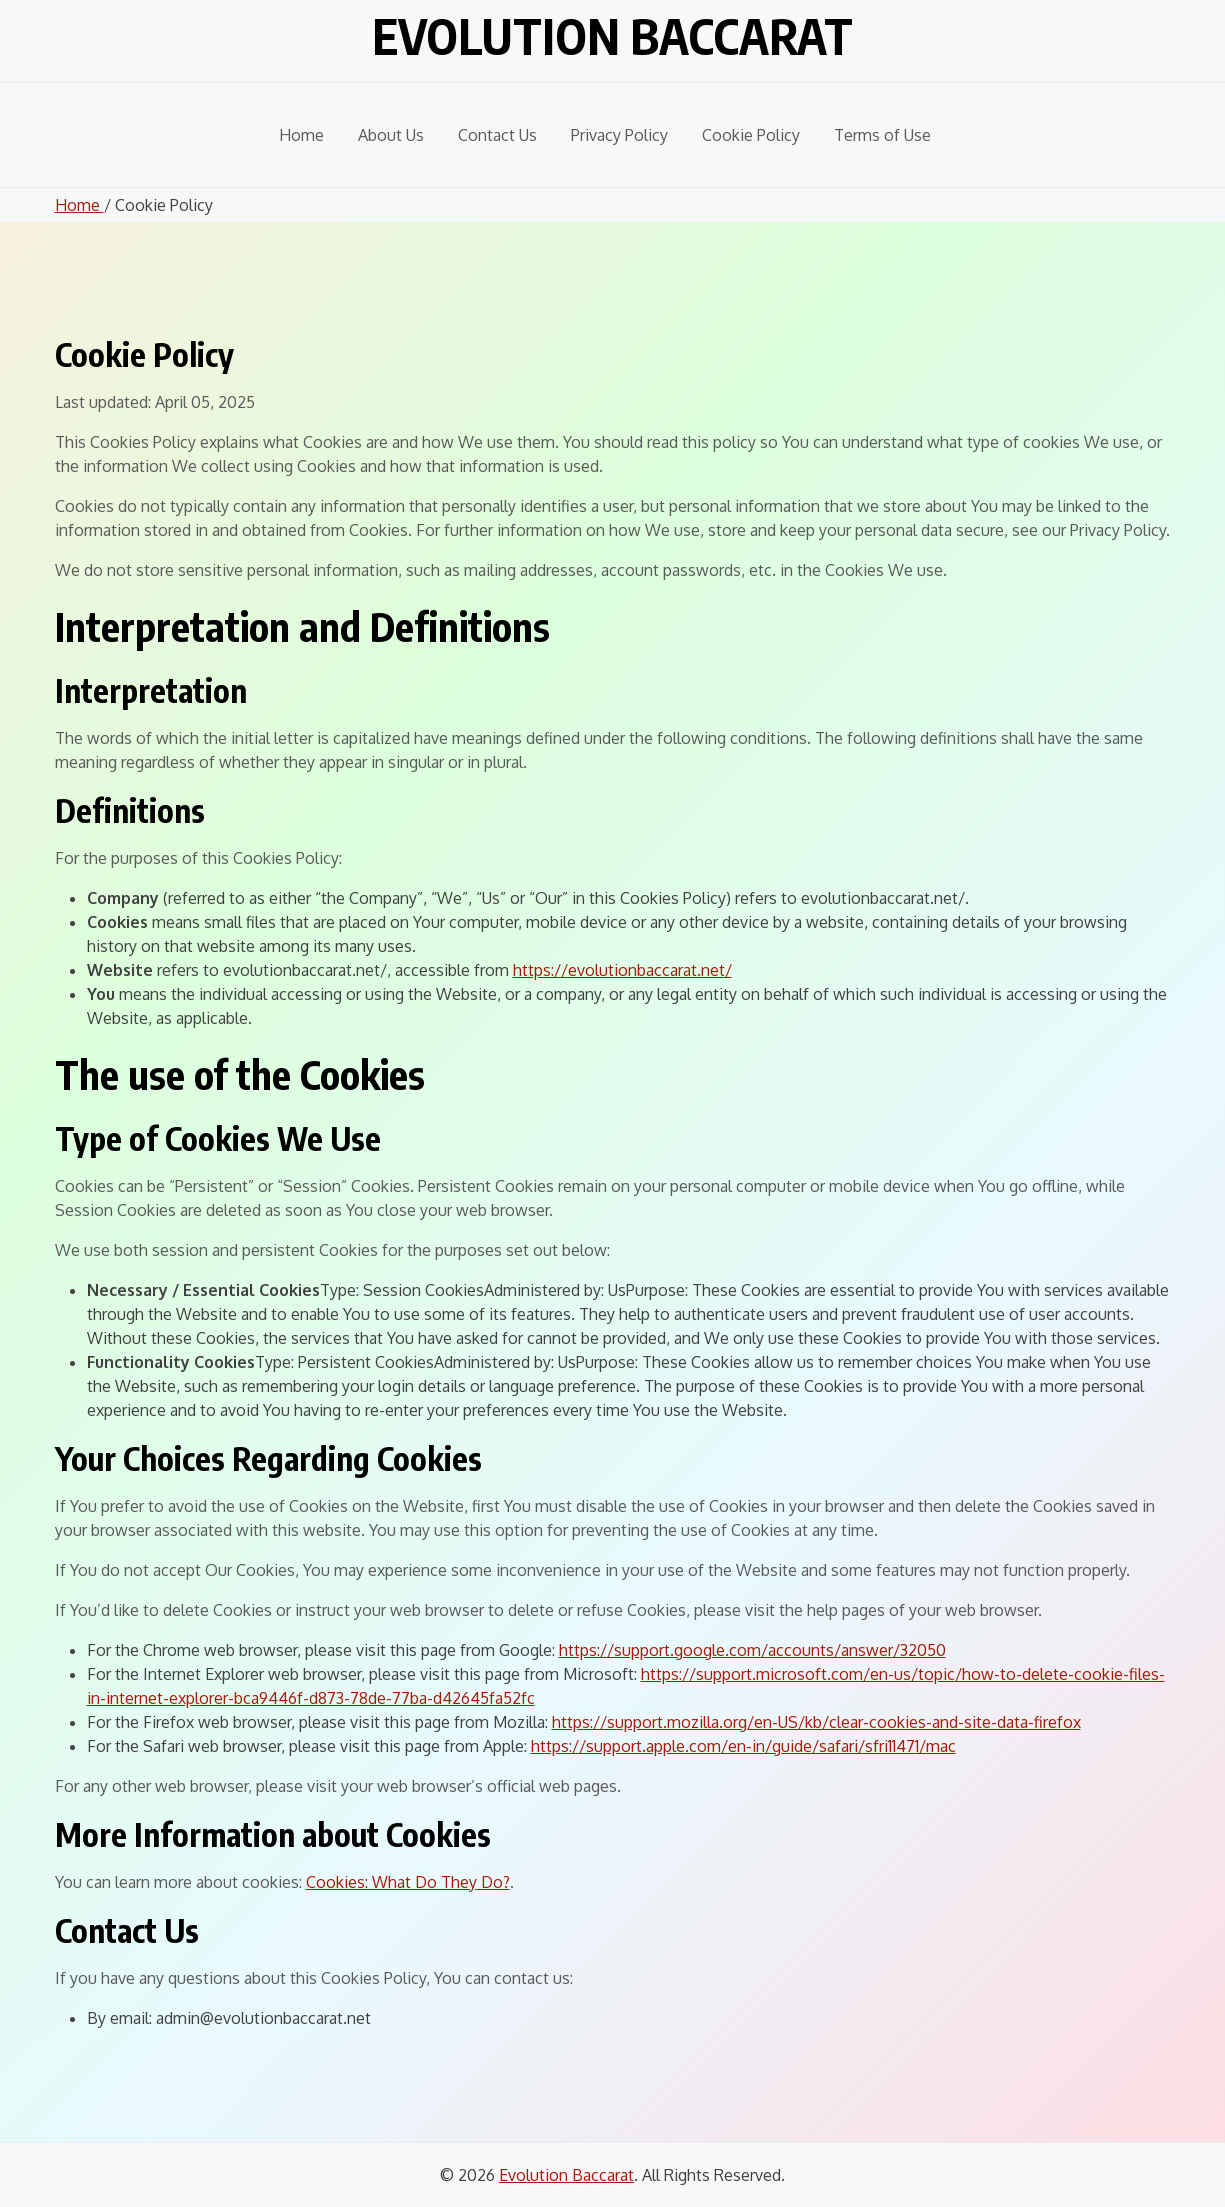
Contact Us (497, 135)
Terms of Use (882, 135)
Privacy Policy (619, 135)
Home (301, 135)
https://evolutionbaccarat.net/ (622, 970)
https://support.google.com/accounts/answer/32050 (752, 1650)
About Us (391, 135)
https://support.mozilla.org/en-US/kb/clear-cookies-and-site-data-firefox (816, 1722)
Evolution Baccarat (612, 36)
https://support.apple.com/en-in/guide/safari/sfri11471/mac (743, 1746)
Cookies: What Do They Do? (408, 1882)
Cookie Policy (751, 135)
